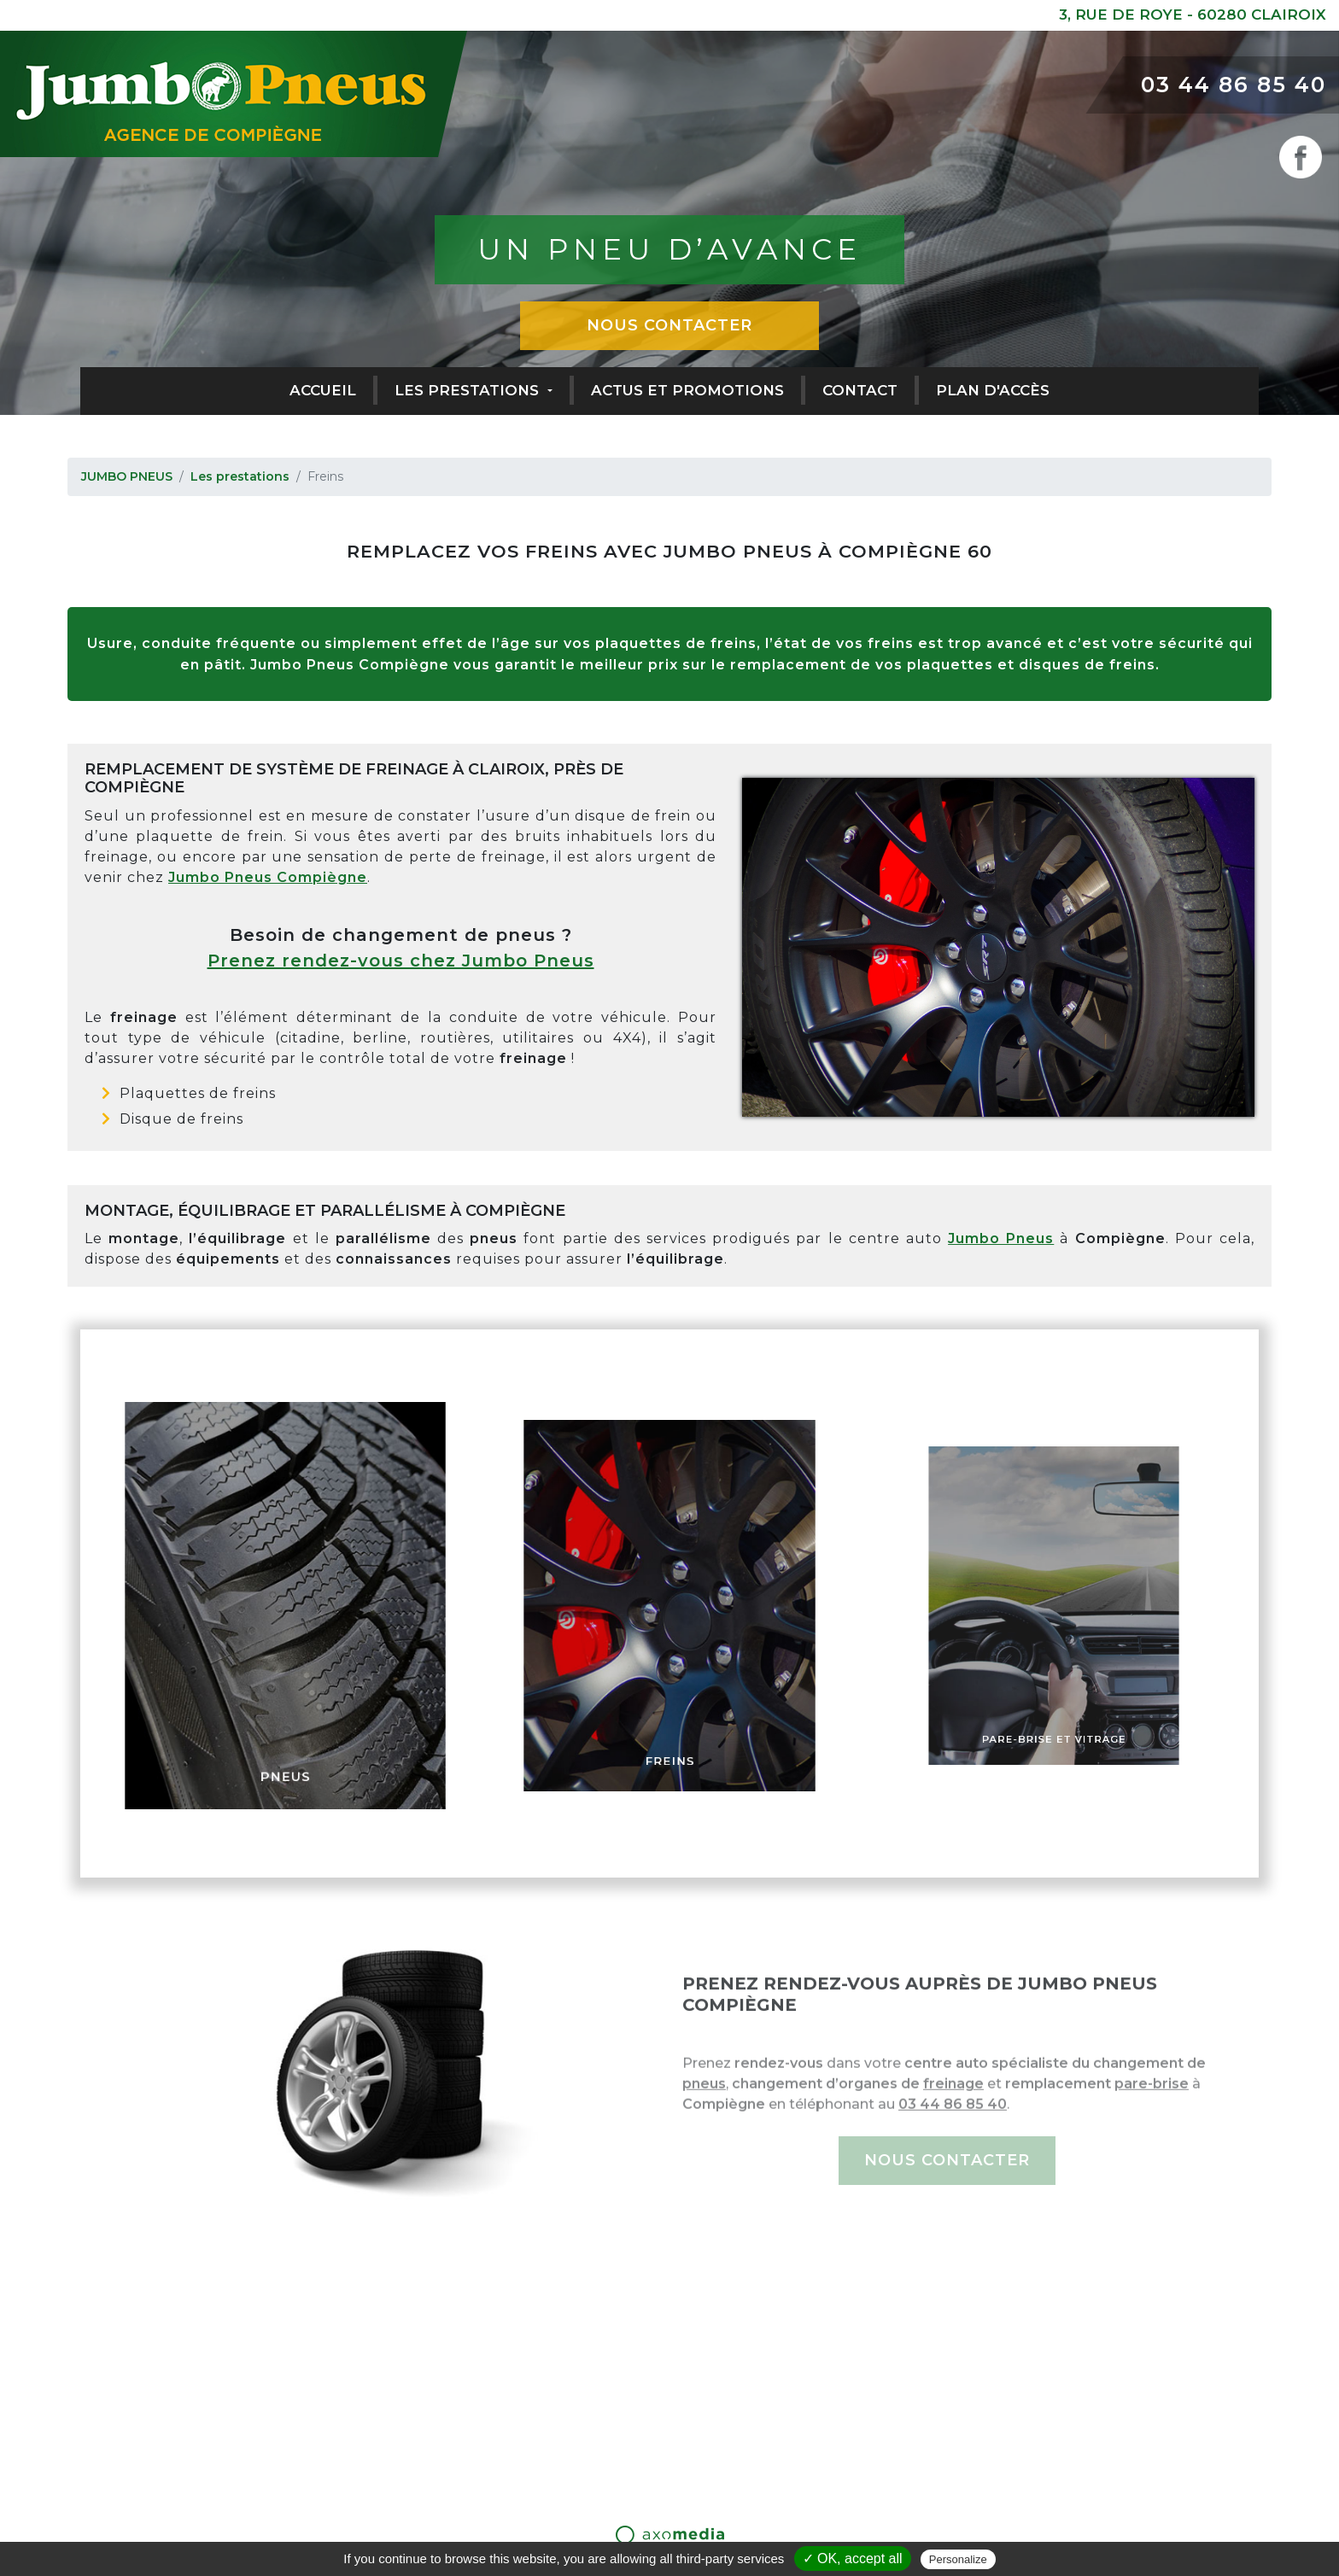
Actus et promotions (687, 390)
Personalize (958, 2559)
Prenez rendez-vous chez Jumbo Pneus (401, 960)
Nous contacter (669, 325)
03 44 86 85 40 (1233, 84)
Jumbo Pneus (1001, 1238)
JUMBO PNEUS (126, 476)
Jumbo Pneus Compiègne (267, 877)
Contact (860, 390)
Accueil (322, 390)
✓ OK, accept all (853, 2558)
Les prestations (469, 390)
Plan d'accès (993, 390)
